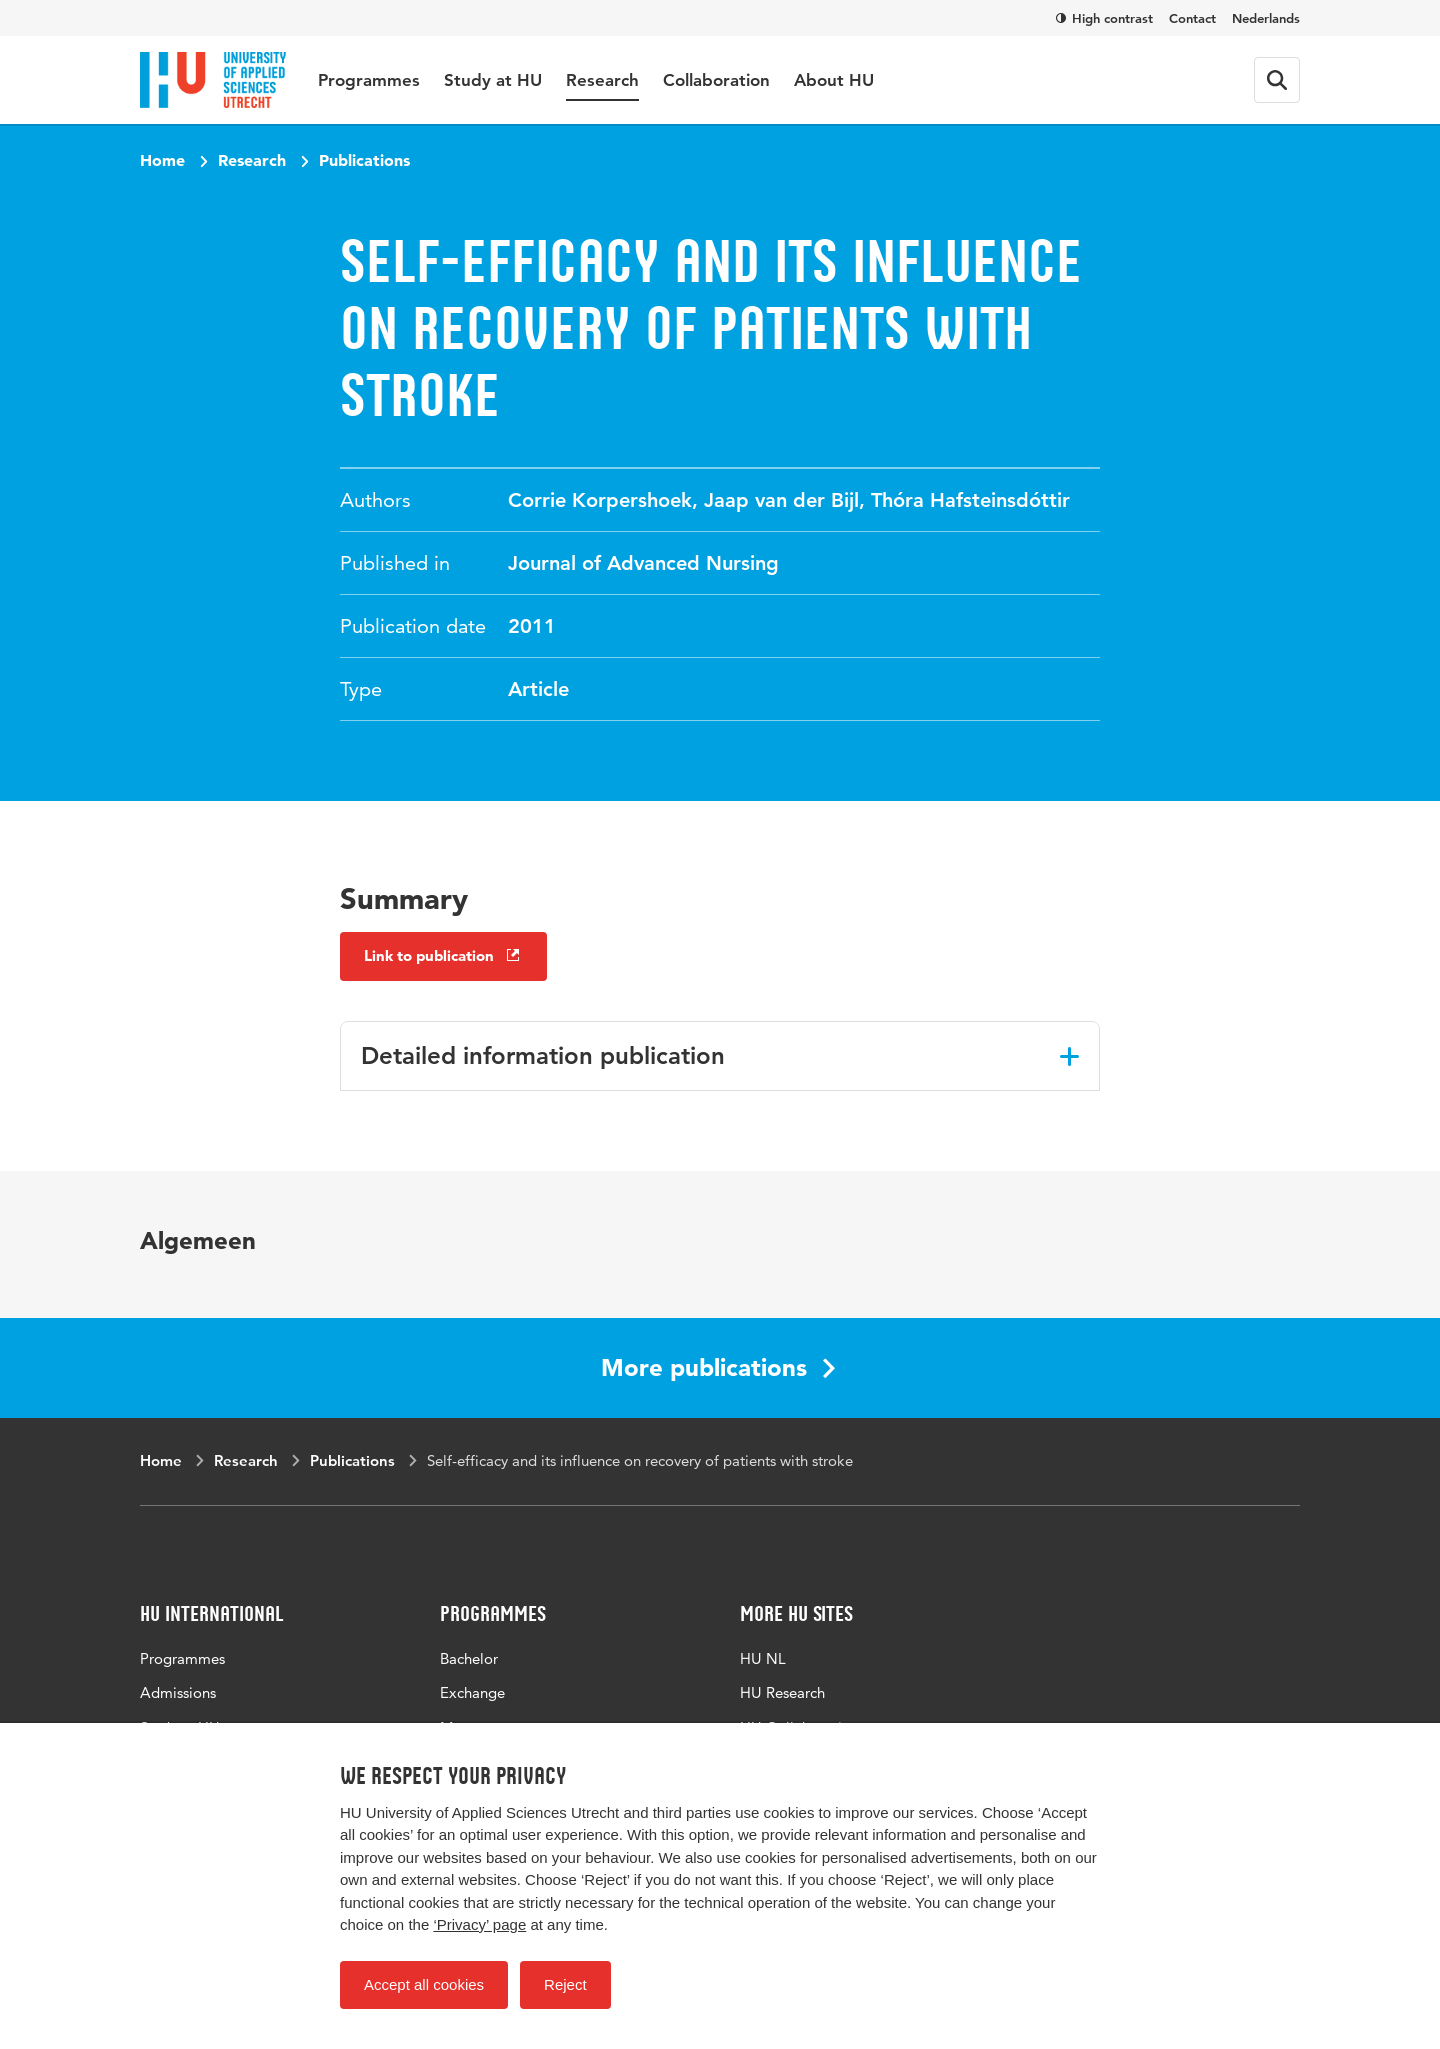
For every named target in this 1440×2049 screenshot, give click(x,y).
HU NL (763, 1658)
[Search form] (1277, 80)
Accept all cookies (424, 1984)
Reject (565, 1984)
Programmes (369, 80)
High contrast (1104, 18)
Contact (1192, 18)
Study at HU (493, 80)
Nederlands (1266, 18)
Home (162, 160)
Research (602, 80)
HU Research (782, 1692)
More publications (718, 1367)
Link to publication (443, 955)
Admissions (178, 1692)
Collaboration (716, 80)
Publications (364, 160)
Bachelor (469, 1658)
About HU (834, 80)
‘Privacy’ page (479, 1924)
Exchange (472, 1692)
